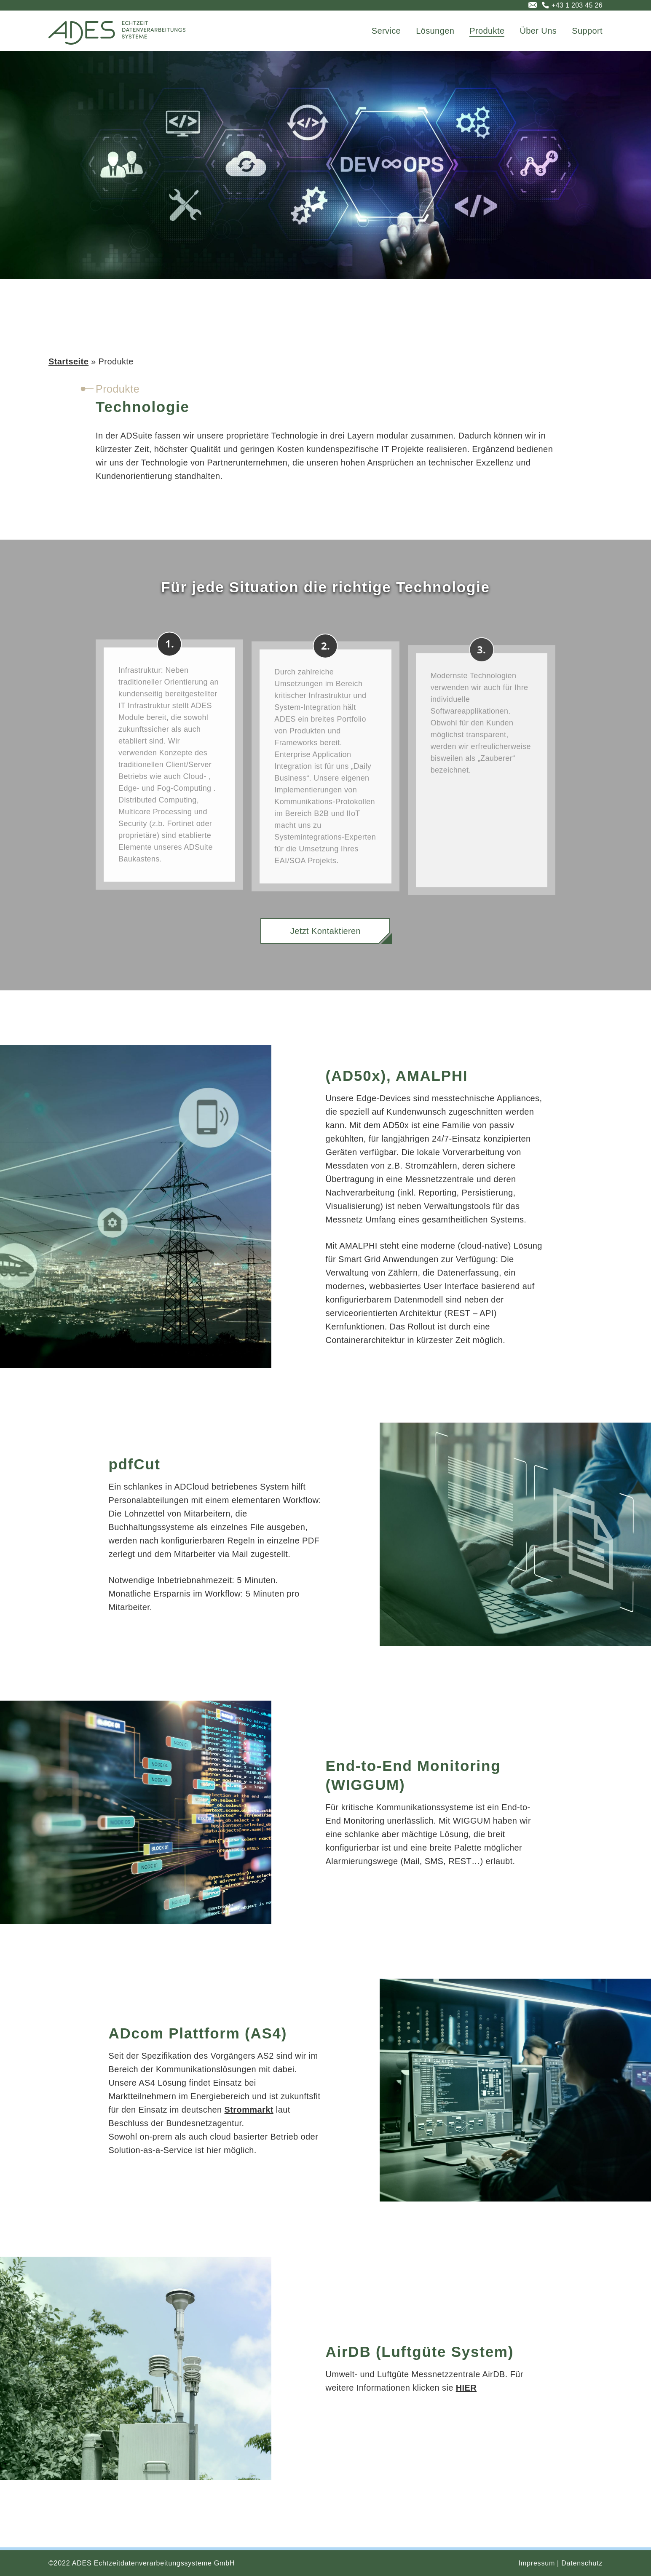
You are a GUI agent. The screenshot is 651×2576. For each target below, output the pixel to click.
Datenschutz (582, 2563)
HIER (466, 2387)
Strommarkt (249, 2109)
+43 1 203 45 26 (577, 5)
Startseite (68, 361)
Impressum (537, 2563)
